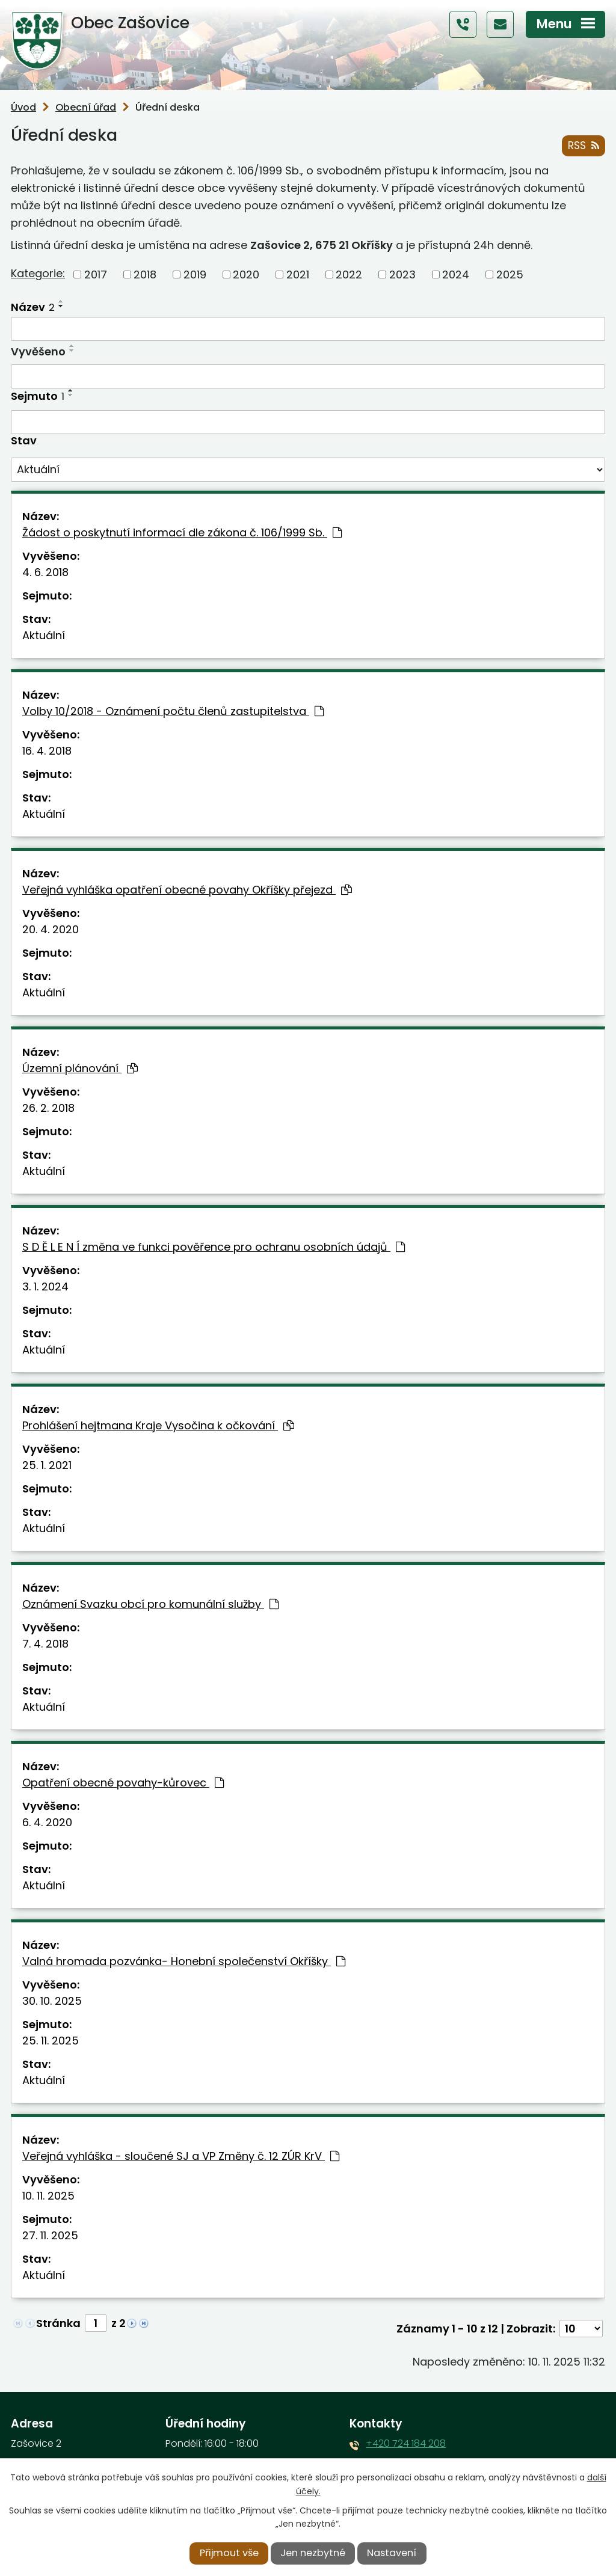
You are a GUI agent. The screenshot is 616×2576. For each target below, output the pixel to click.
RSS (583, 145)
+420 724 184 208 (406, 2443)
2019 (194, 274)
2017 (95, 274)
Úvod (23, 107)
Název (33, 306)
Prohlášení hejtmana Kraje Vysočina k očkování (158, 1425)
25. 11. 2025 (50, 2040)
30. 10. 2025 (52, 2000)
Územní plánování (80, 1068)
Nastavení (391, 2553)
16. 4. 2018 (47, 750)
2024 (455, 274)
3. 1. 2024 (45, 1286)
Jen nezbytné (312, 2553)
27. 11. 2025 (50, 2235)
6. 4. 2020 (47, 1822)
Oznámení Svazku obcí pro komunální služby (150, 1604)
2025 (509, 274)
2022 (349, 274)
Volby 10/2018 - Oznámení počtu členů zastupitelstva (173, 711)
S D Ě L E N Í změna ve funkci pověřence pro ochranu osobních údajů (213, 1246)
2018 (145, 274)
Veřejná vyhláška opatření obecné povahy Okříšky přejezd (187, 889)
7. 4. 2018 (45, 1643)
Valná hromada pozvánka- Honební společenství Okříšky (183, 1961)
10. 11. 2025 (48, 2195)
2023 (402, 274)
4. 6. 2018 (45, 572)
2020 (246, 274)
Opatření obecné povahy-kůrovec (123, 1782)
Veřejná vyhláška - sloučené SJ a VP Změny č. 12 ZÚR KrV (180, 2156)
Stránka (58, 2323)
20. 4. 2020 (50, 929)
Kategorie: (38, 273)
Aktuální (43, 635)
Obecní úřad (85, 107)
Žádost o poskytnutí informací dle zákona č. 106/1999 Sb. (182, 532)
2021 (297, 274)
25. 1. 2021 (47, 1465)
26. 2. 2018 (48, 1107)
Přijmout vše (229, 2553)
